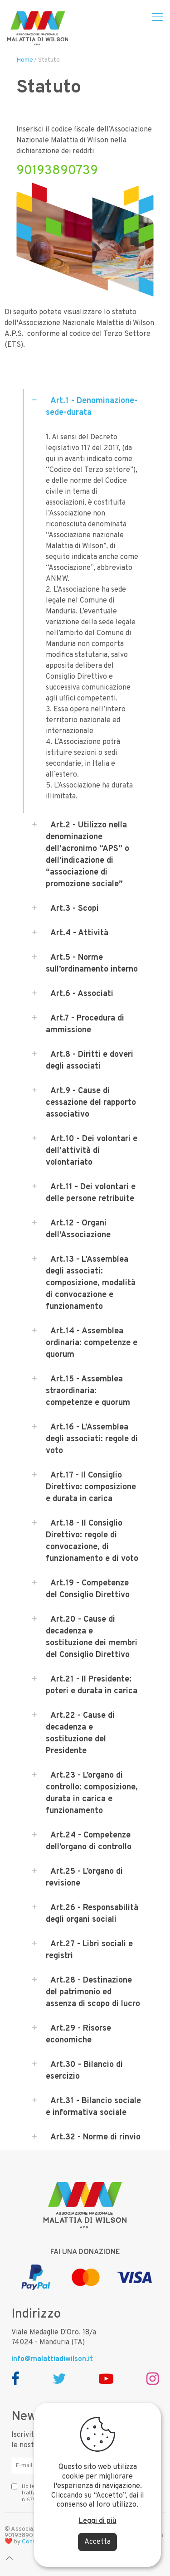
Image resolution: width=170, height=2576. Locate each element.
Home (24, 60)
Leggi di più (98, 2521)
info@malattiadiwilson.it (52, 2359)
